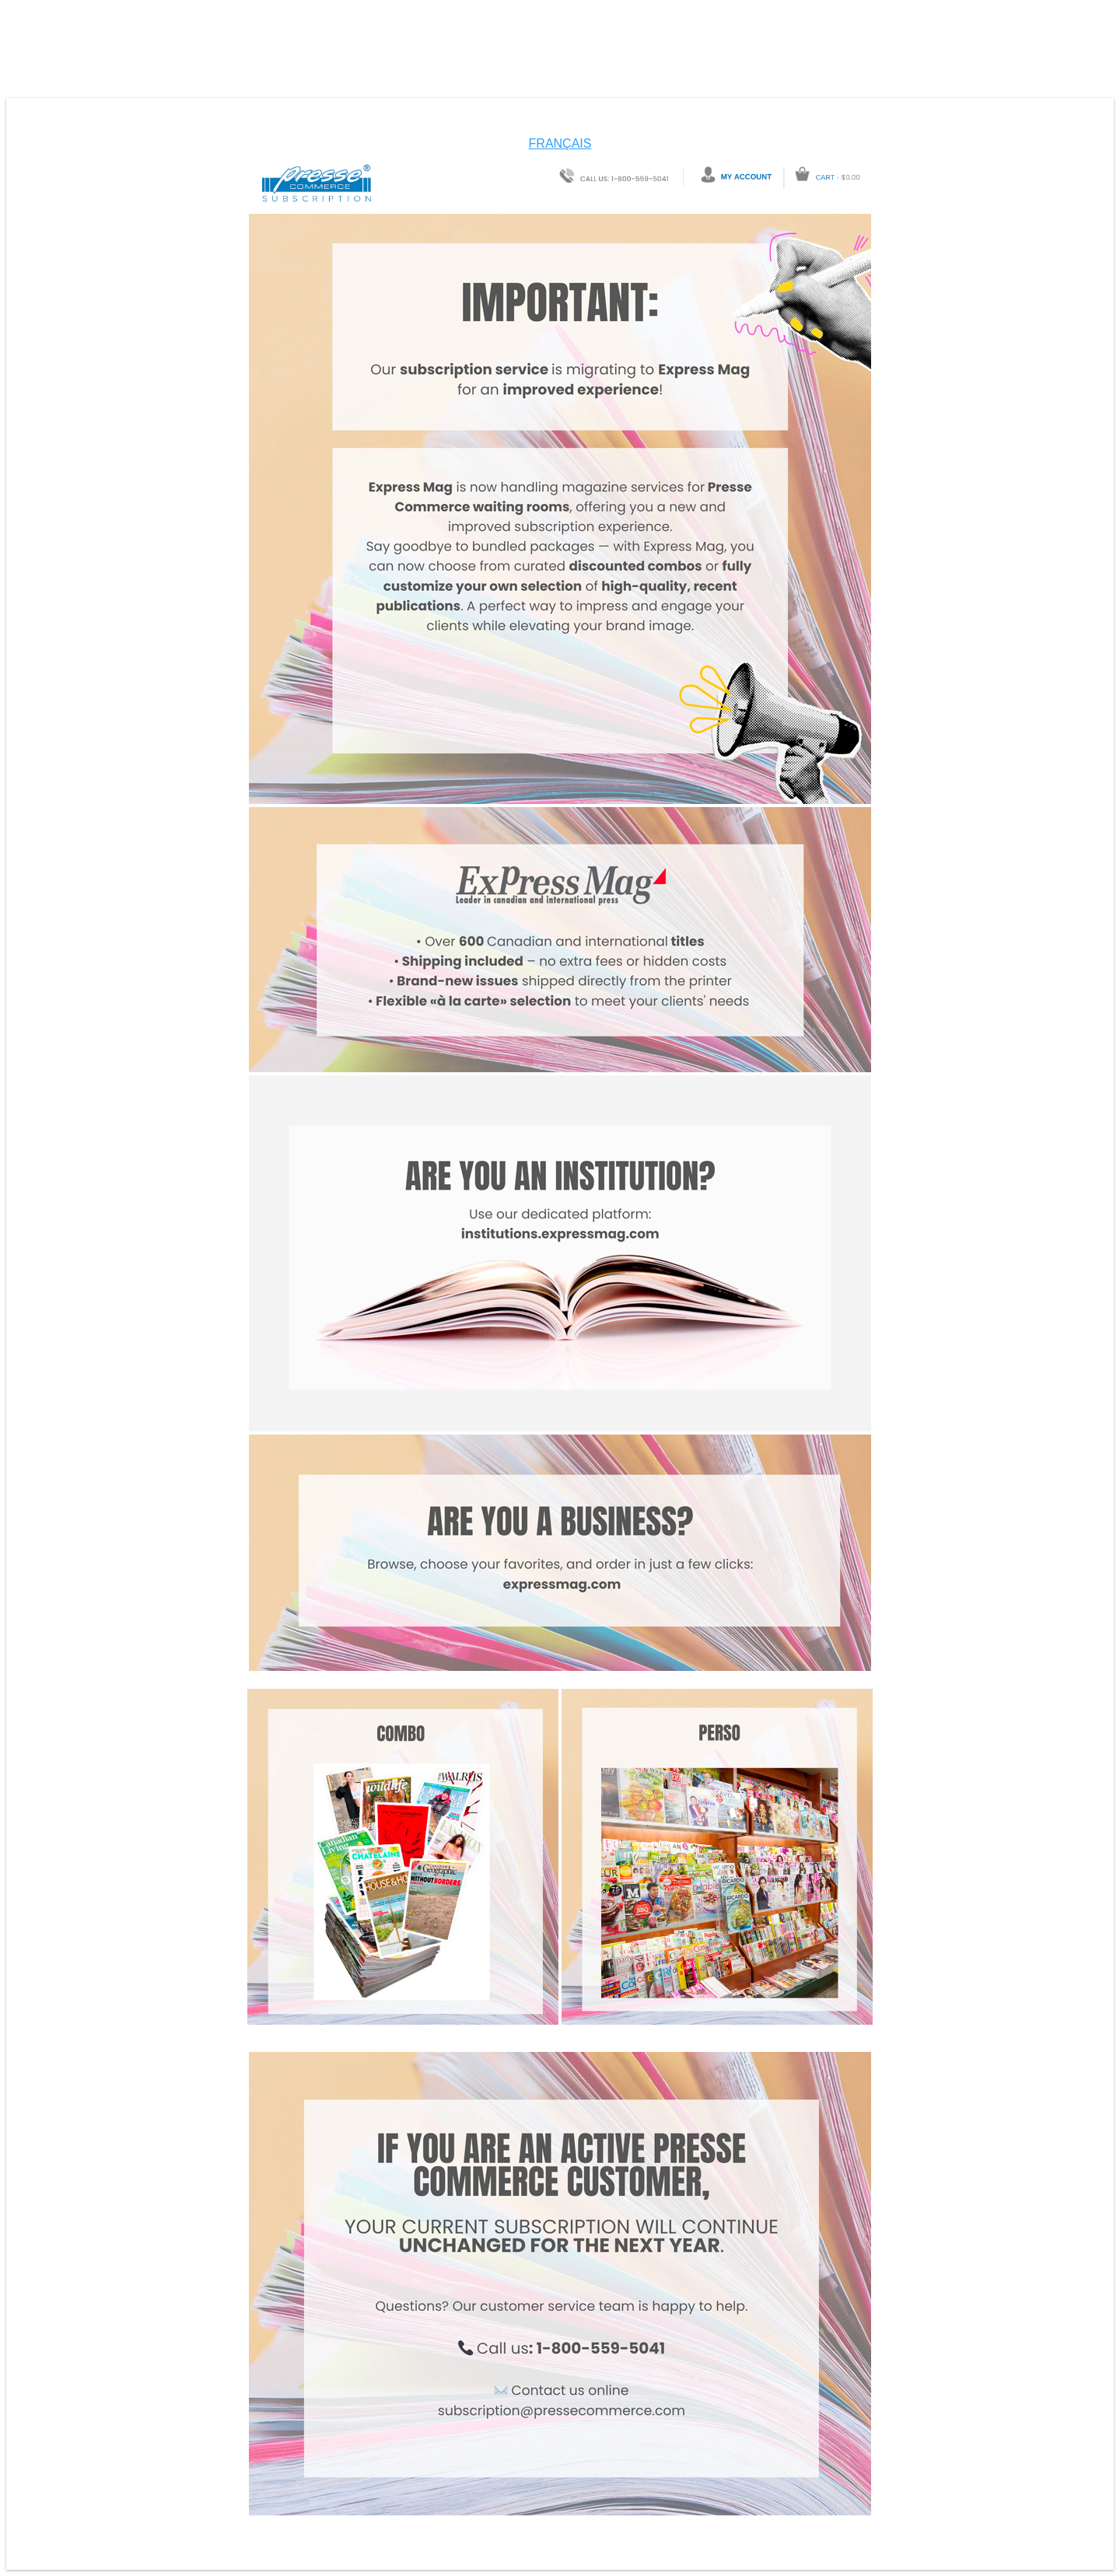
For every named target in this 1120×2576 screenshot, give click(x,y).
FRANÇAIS (560, 143)
